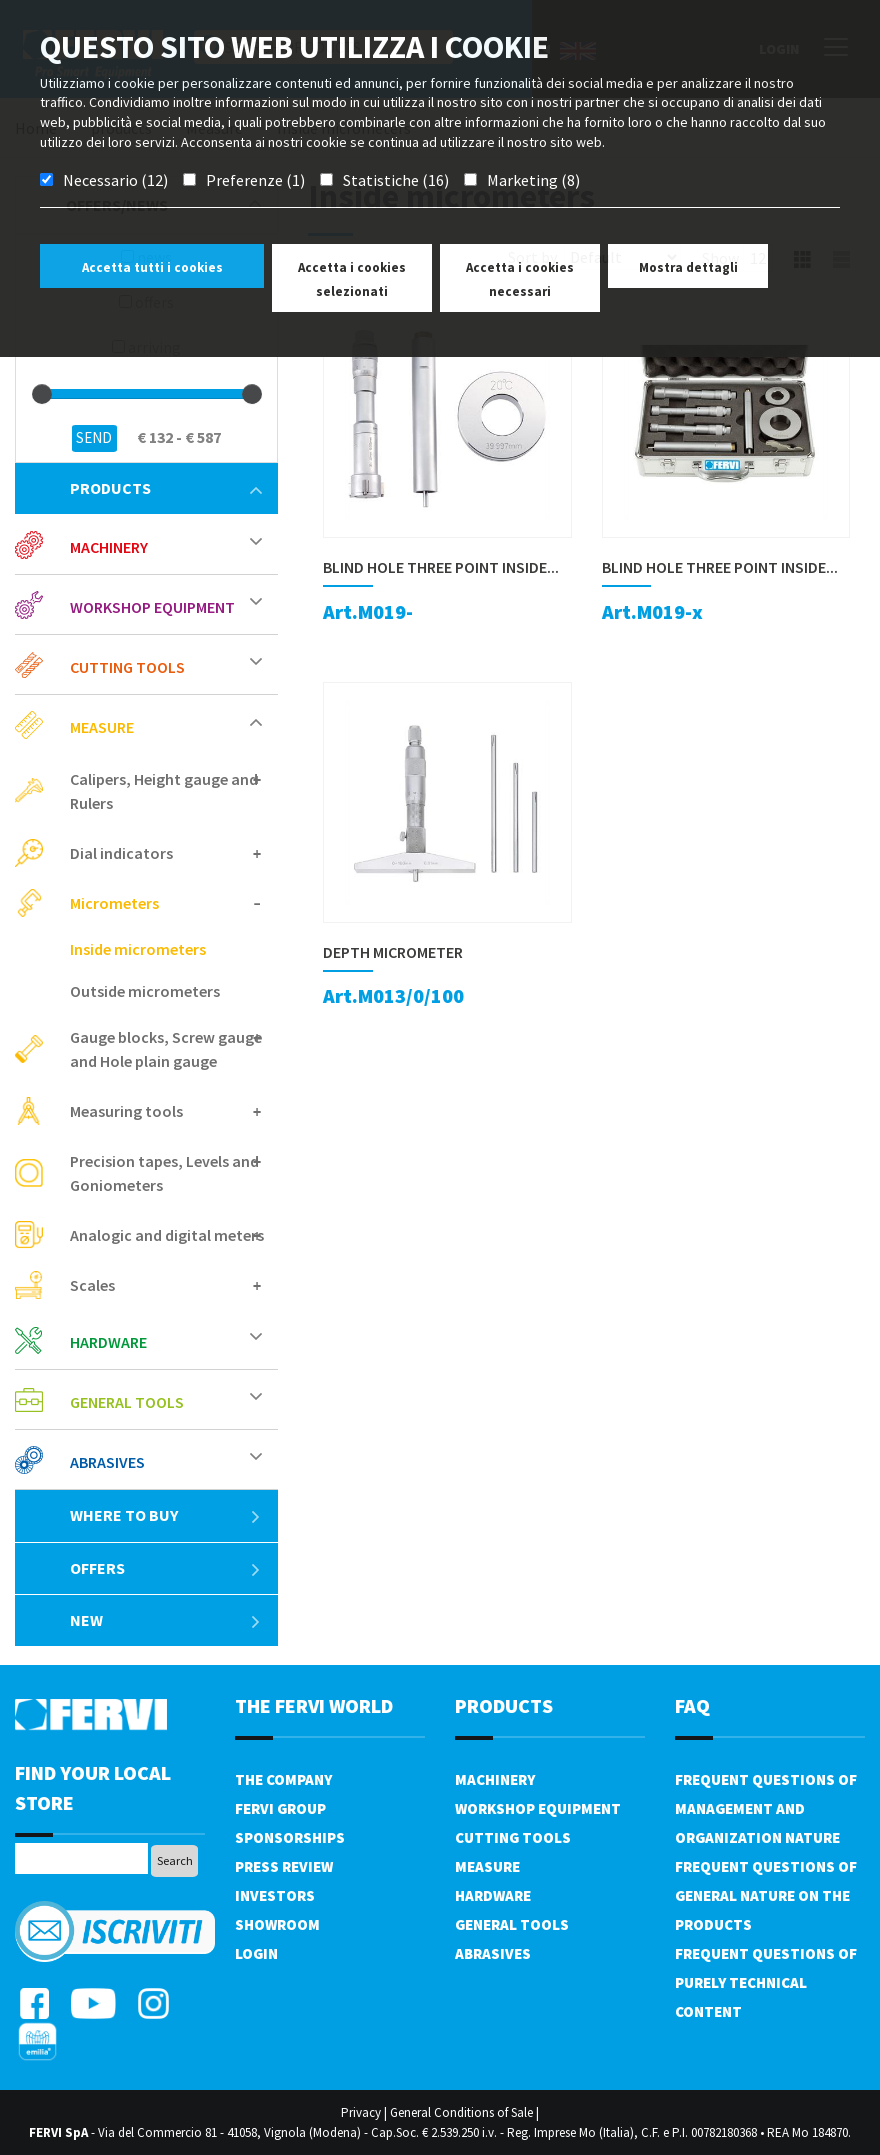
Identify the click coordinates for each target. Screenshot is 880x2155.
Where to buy (166, 1515)
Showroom (277, 1924)
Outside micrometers (145, 991)
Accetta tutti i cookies (152, 267)
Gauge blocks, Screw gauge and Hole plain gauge (166, 1049)
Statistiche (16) (396, 180)
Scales (92, 1285)
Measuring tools (126, 1111)
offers (166, 1568)
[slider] (42, 394)
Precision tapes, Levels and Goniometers (164, 1173)
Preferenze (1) (255, 180)
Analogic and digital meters (167, 1235)
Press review (284, 1866)
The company (283, 1779)
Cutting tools (127, 667)
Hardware (108, 1342)
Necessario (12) (115, 180)
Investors (275, 1895)
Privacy (361, 2112)
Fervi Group (280, 1808)
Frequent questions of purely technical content (766, 1982)
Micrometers (114, 903)
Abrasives (107, 1462)
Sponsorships (290, 1837)
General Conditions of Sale (461, 2112)
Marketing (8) (533, 180)
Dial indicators (121, 853)
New (166, 1620)
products (166, 488)
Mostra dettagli (688, 267)
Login (256, 1953)
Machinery (109, 547)
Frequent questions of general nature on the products (766, 1895)
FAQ (692, 1705)
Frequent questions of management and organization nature (766, 1808)
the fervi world (314, 1705)
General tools (127, 1402)
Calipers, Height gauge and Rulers (164, 791)
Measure (102, 727)
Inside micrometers (138, 949)
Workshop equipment (152, 607)
